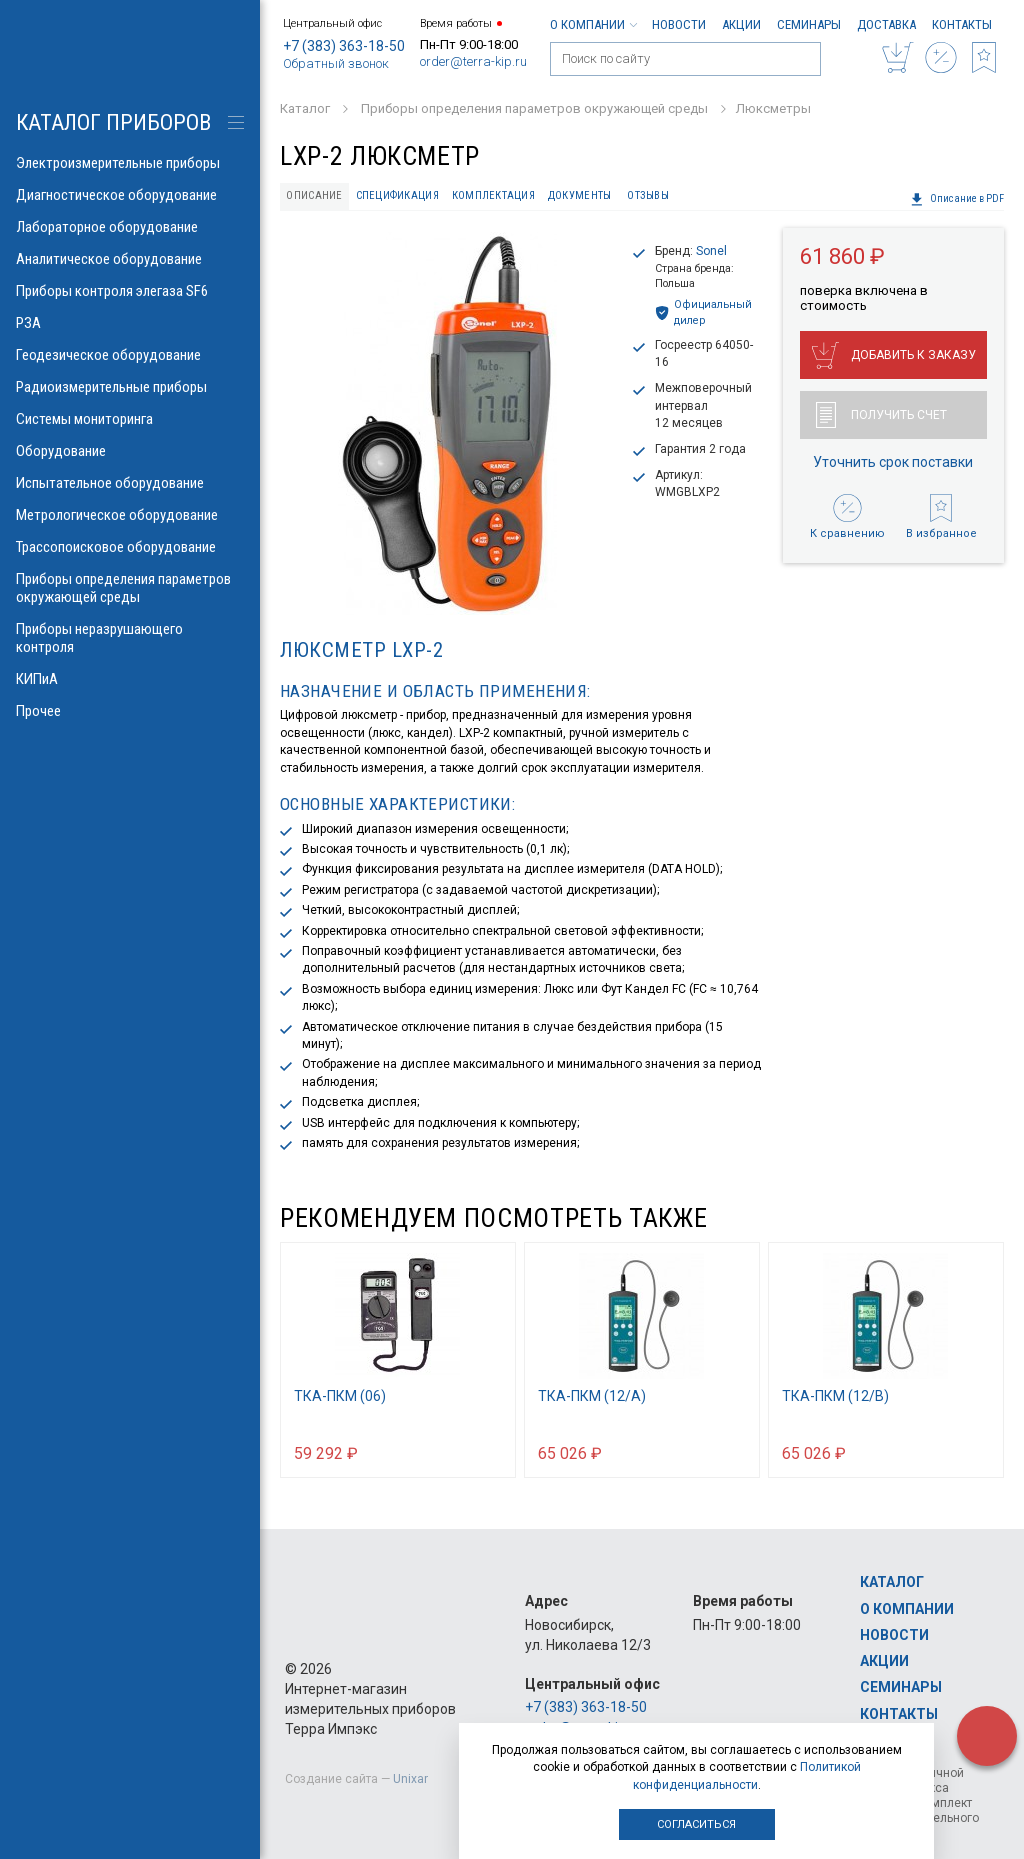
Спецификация (397, 195)
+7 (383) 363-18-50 (344, 46)
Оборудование (130, 451)
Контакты (962, 24)
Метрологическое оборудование (130, 515)
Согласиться (696, 1824)
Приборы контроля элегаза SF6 (130, 291)
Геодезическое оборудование (130, 355)
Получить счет (881, 415)
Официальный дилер (703, 312)
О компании (593, 24)
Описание (314, 195)
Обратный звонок (336, 63)
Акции (741, 24)
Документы (579, 195)
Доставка (886, 24)
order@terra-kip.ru (473, 61)
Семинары (809, 24)
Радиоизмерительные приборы (130, 387)
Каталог (892, 1582)
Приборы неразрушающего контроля (130, 638)
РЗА (130, 323)
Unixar (410, 1779)
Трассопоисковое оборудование (130, 547)
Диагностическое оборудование (130, 195)
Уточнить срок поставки (893, 462)
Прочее (130, 711)
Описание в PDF (957, 199)
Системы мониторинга (130, 419)
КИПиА (130, 679)
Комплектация (493, 195)
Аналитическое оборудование (130, 259)
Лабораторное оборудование (130, 227)
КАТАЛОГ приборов (113, 122)
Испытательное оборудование (130, 483)
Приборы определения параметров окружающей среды (130, 588)
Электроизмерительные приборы (130, 163)
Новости (679, 24)
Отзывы (648, 195)
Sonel (711, 251)
